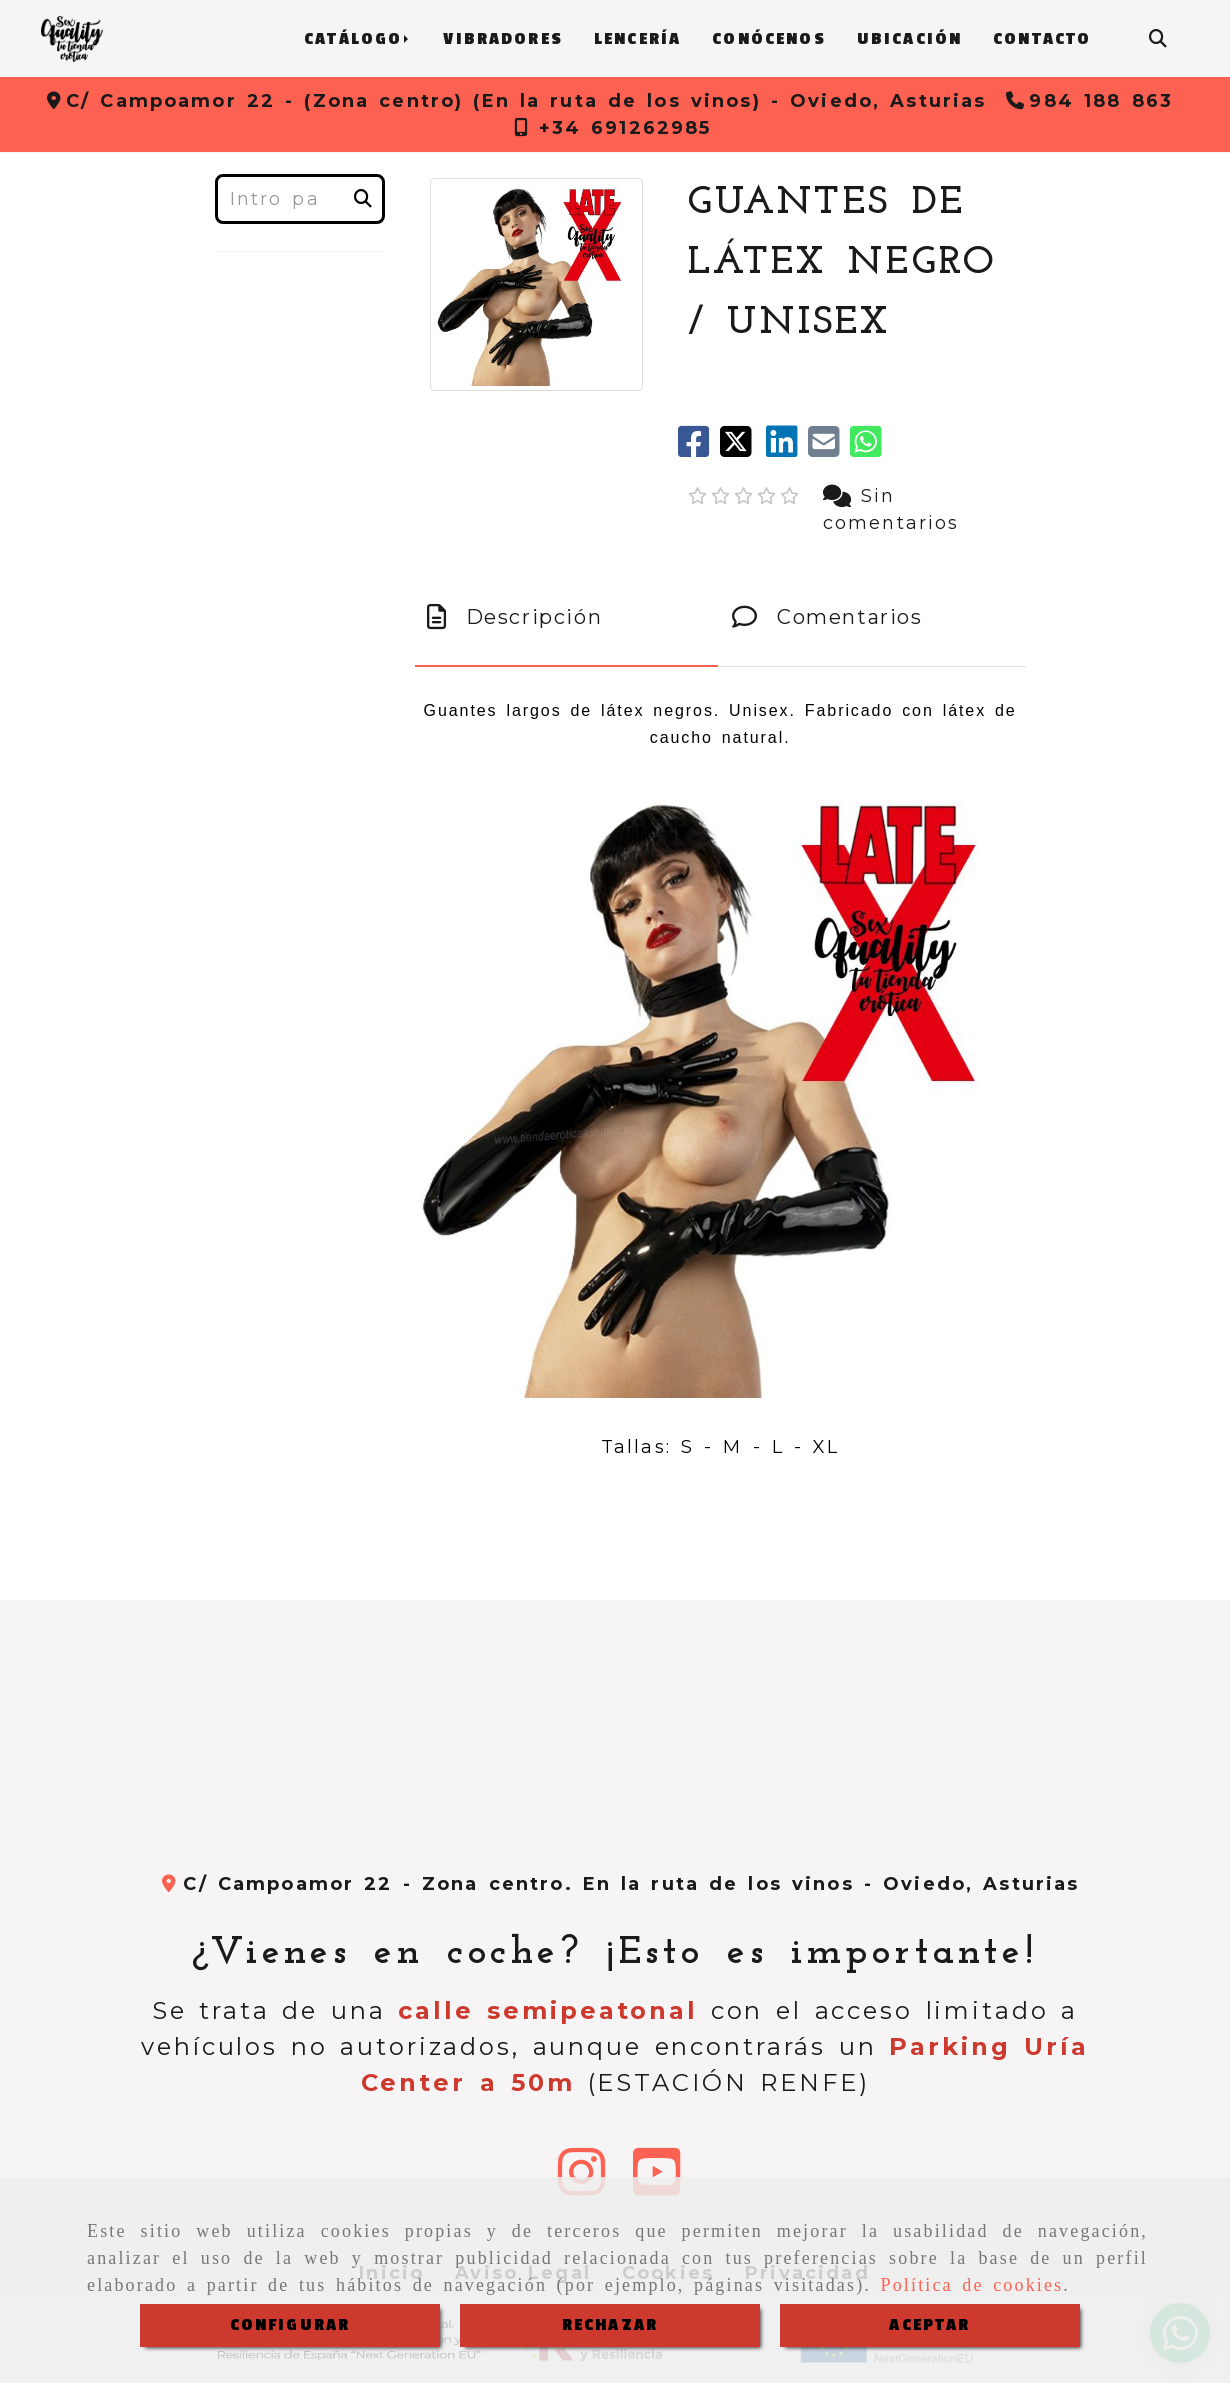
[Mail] (829, 449)
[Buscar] (1158, 39)
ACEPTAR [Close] (929, 2325)
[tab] (566, 617)
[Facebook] (699, 449)
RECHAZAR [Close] (610, 2325)
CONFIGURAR (290, 2325)
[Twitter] (743, 449)
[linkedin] (787, 449)
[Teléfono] (1089, 101)
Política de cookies (972, 2285)
